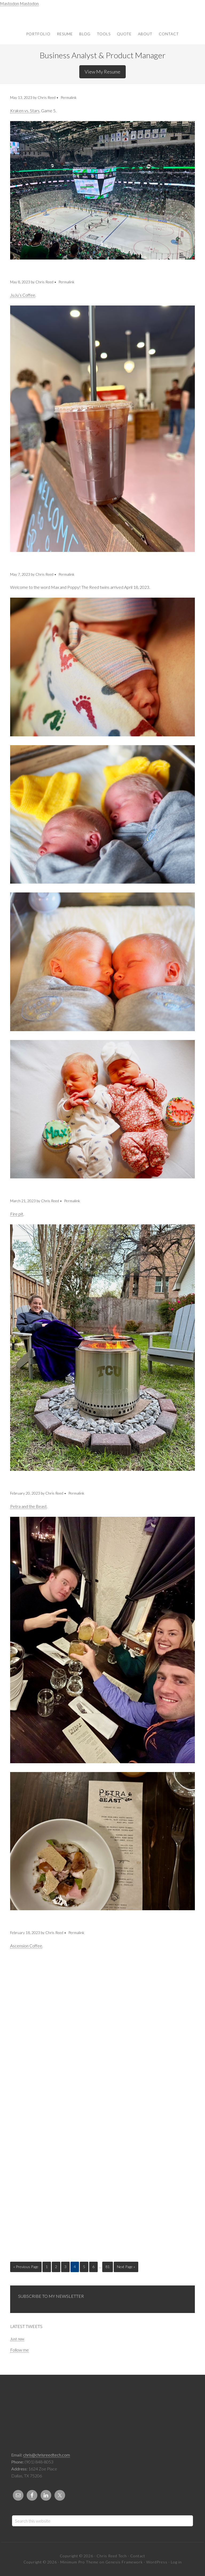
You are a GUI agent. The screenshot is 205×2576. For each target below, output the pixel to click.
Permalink (69, 97)
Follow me (19, 2349)
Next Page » (126, 2266)
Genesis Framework (124, 2562)
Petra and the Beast (28, 1506)
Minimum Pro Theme (79, 2562)
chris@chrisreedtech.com (46, 2454)
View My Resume (102, 72)
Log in (176, 2562)
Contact (137, 2556)
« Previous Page (25, 2266)
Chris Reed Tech (102, 15)
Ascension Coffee (26, 1945)
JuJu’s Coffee (22, 294)
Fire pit (16, 1213)
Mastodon (9, 3)
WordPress (156, 2562)
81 (107, 2266)
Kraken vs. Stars (25, 110)
